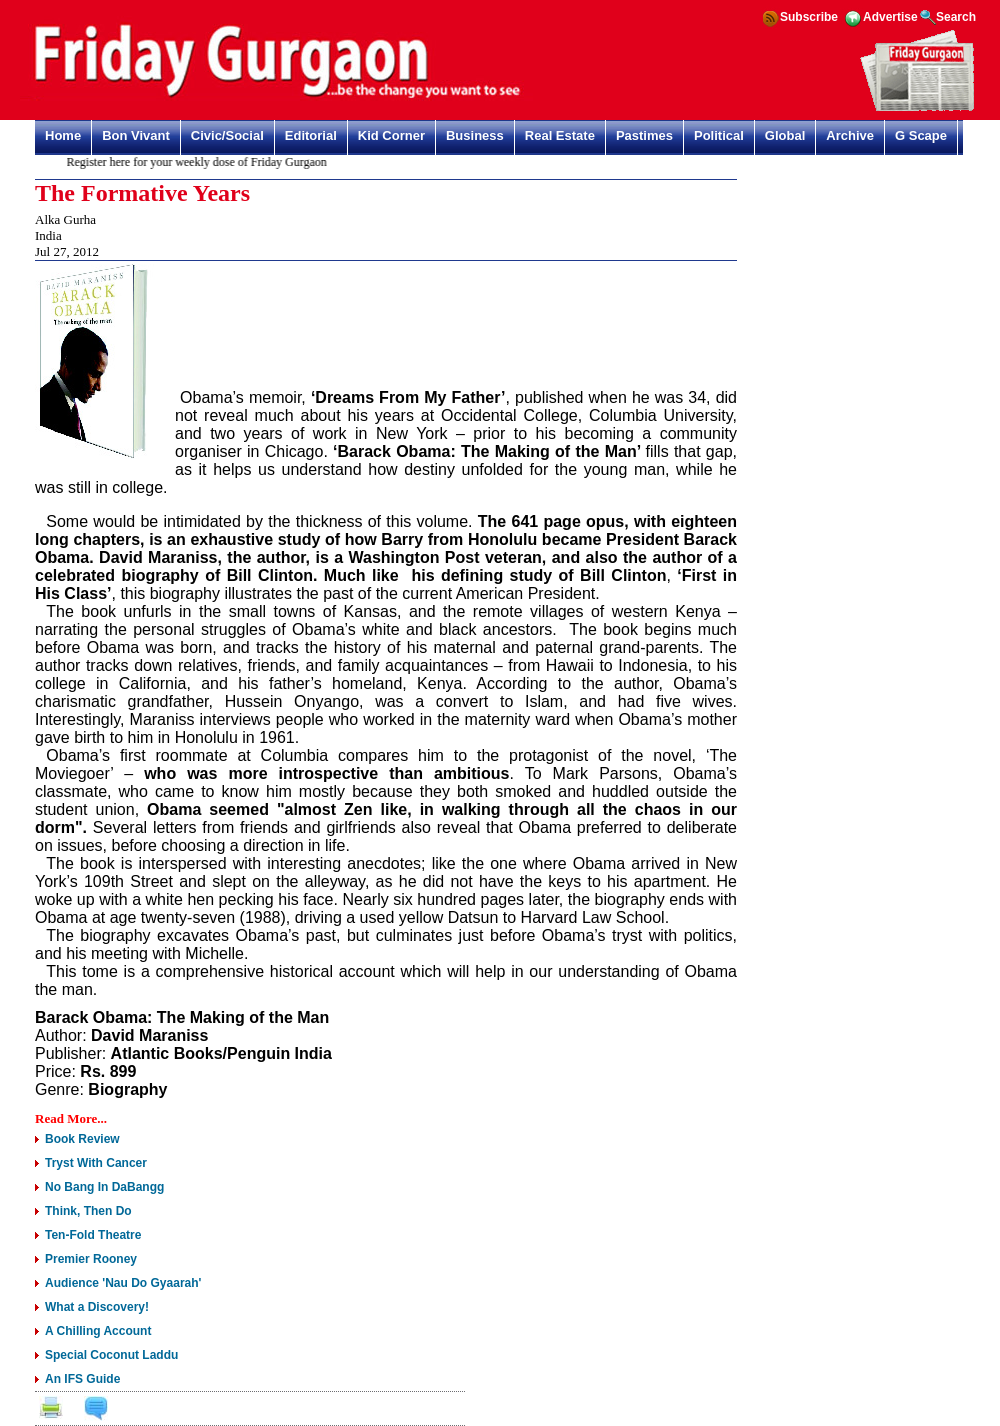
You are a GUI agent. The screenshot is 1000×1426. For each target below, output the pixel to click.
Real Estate (560, 135)
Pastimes (644, 135)
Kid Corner (391, 135)
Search (956, 17)
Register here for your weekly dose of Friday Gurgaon (202, 162)
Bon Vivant (136, 135)
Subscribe (809, 17)
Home (63, 135)
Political (719, 135)
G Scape (921, 135)
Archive (850, 135)
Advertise (890, 17)
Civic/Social (227, 135)
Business (475, 135)
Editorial (311, 135)
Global (785, 135)
